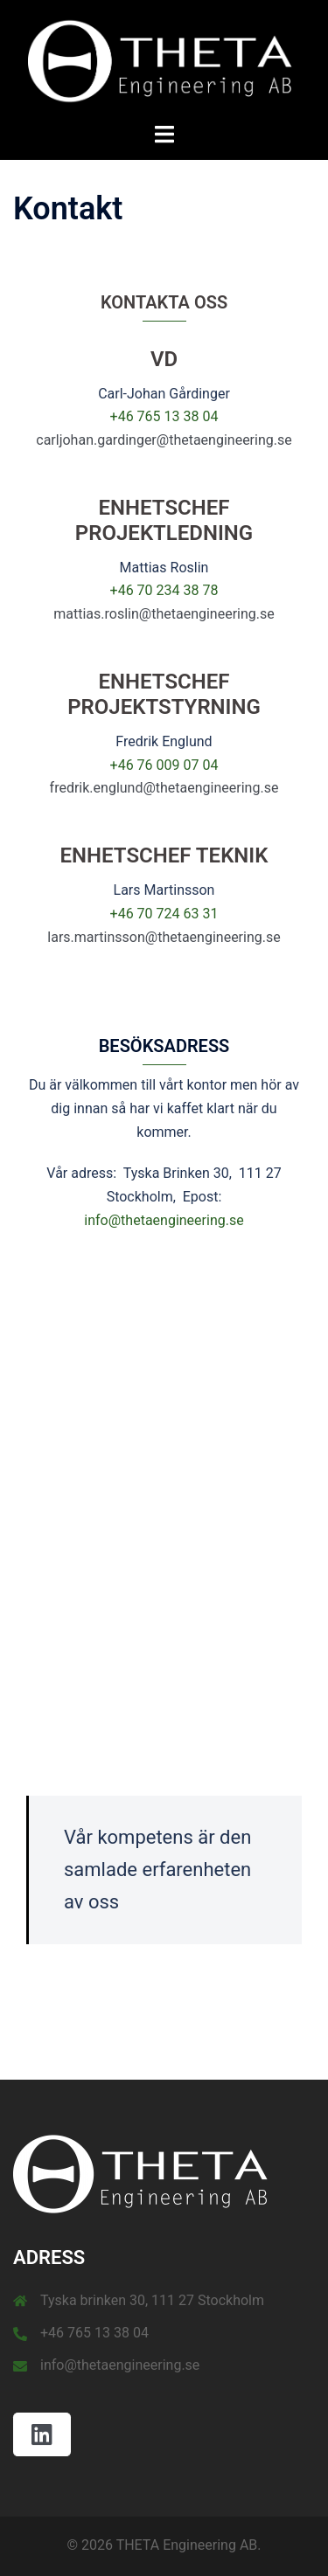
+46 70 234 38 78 (164, 590)
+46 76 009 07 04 (164, 765)
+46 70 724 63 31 (164, 913)
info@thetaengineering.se (163, 1220)
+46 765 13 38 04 (164, 416)
